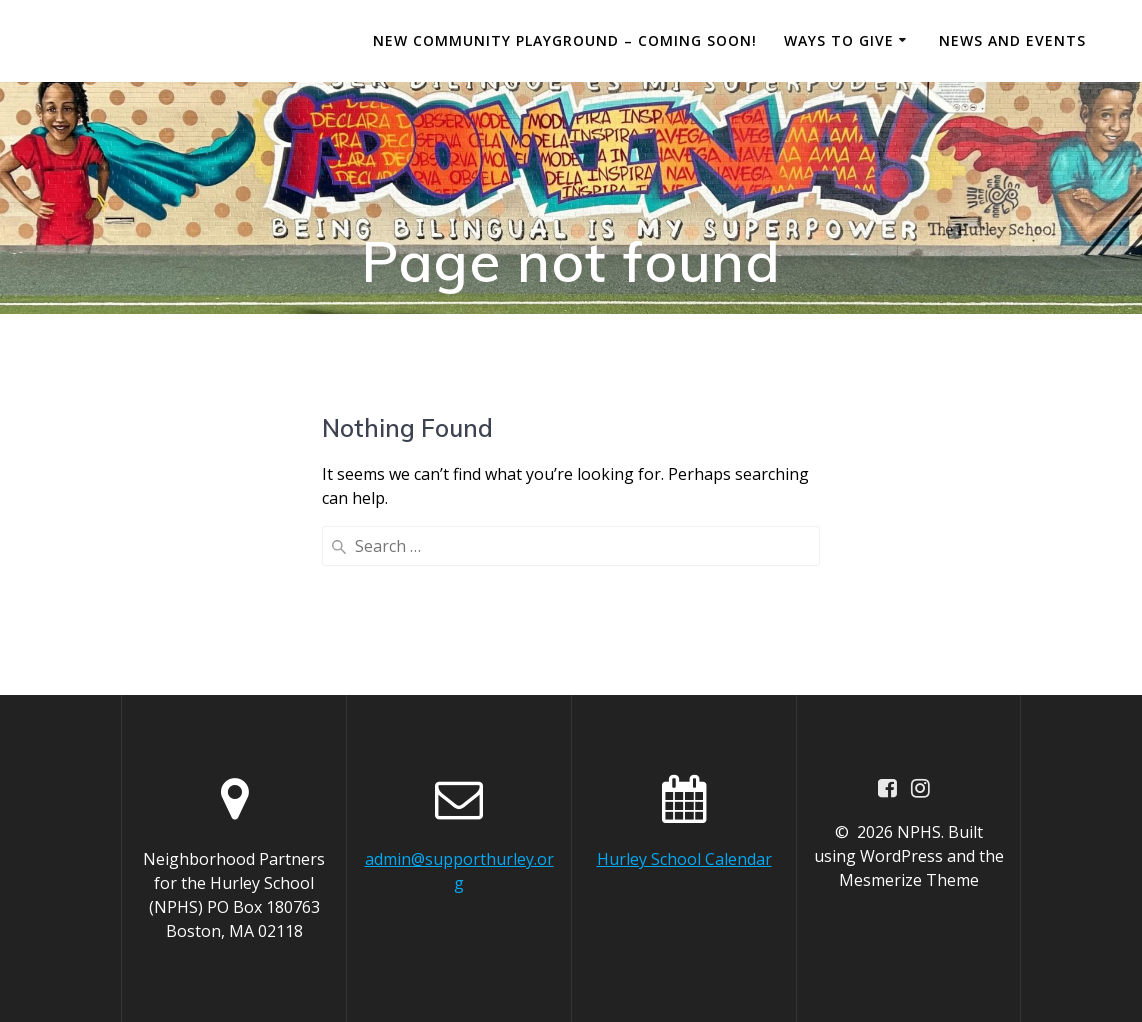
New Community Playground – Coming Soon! (565, 40)
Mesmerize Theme (909, 880)
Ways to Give (839, 40)
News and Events (1012, 40)
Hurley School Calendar (684, 859)
